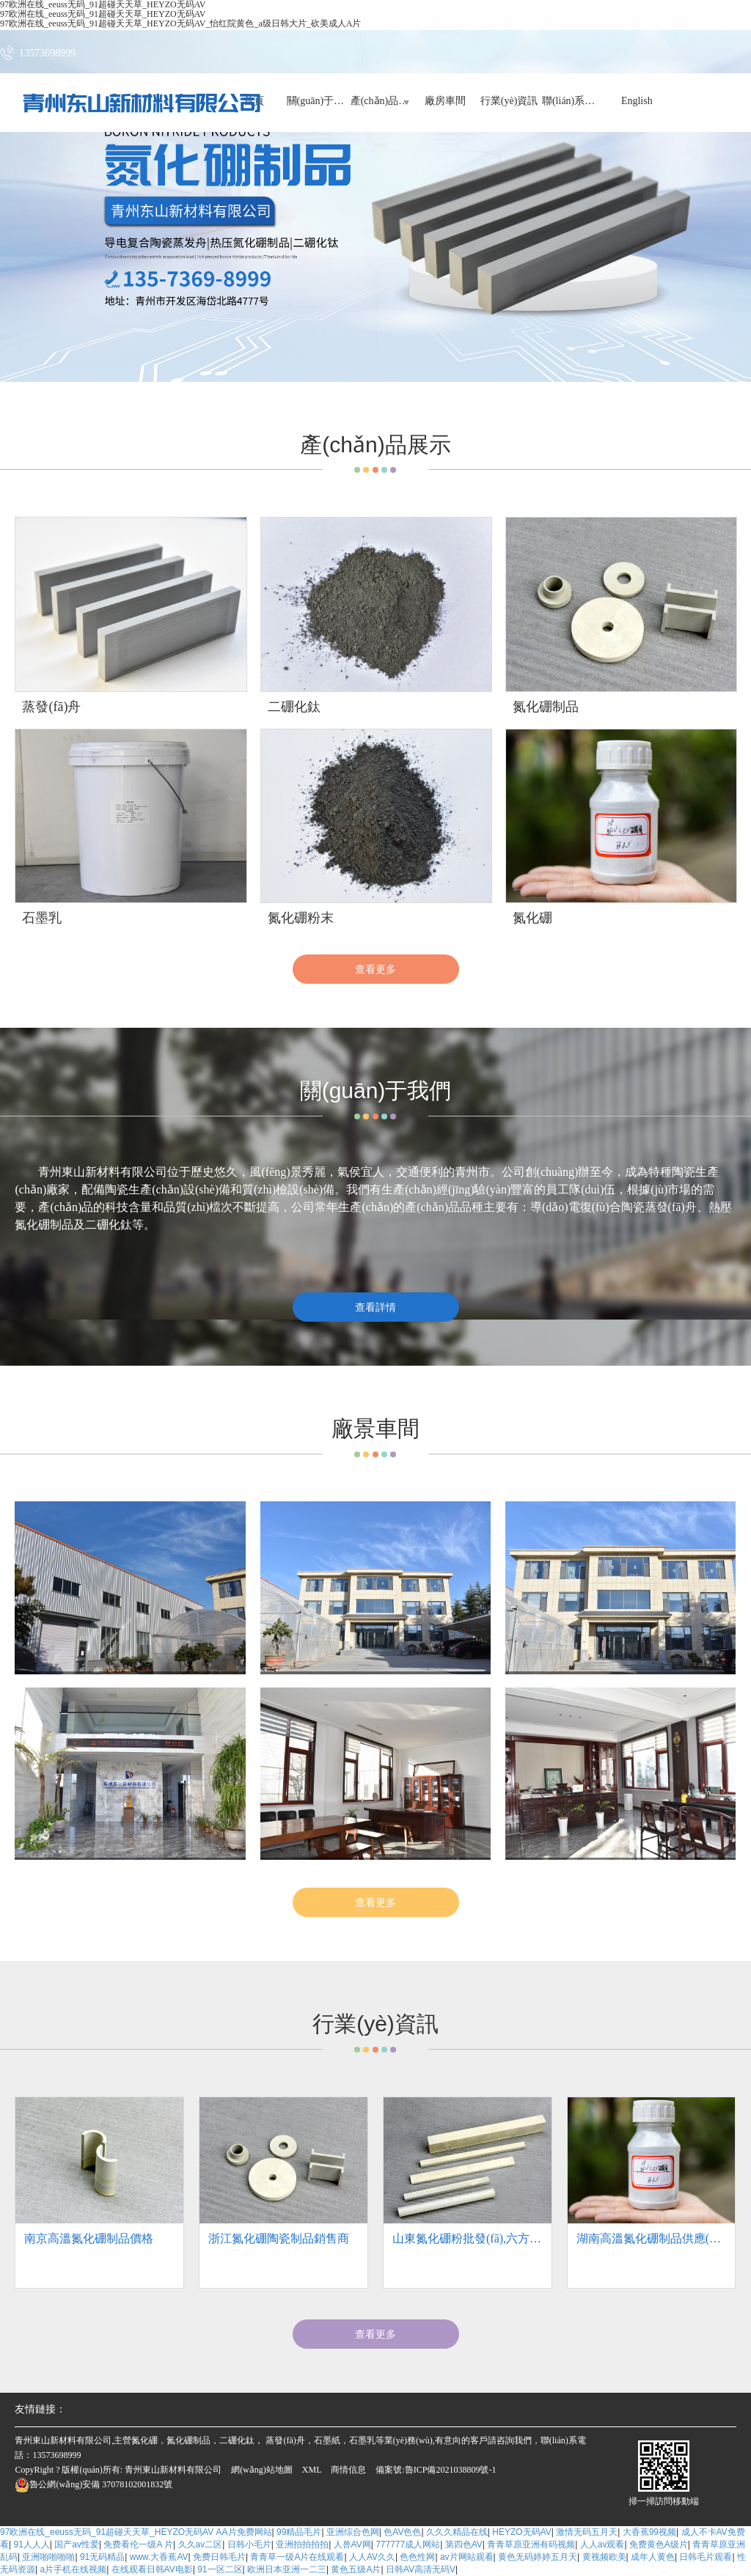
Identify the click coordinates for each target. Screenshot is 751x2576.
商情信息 (348, 2470)
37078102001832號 (93, 2484)
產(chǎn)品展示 (381, 102)
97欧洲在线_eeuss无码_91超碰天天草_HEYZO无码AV (106, 2532)
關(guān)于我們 (317, 102)
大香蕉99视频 (649, 2532)
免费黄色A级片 (658, 2544)
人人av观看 (602, 2544)
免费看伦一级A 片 (138, 2544)
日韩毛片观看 (705, 2557)
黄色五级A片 (356, 2569)
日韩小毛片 (249, 2544)
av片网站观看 (467, 2557)
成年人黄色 (653, 2557)
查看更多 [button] (375, 2334)
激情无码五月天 (587, 2532)
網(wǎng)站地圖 (262, 2470)
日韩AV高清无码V (420, 2569)
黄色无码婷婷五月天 (537, 2557)
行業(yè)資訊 (509, 102)
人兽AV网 (352, 2544)
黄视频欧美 (604, 2557)
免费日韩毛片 (219, 2557)
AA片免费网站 (244, 2532)
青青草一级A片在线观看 (297, 2557)
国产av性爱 (76, 2544)
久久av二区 (200, 2544)
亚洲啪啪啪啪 (48, 2557)
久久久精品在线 (457, 2532)
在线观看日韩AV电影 (152, 2569)
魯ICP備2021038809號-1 (451, 2470)
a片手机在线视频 (73, 2569)
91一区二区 (219, 2569)
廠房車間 (445, 102)
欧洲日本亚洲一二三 (286, 2569)
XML (312, 2470)
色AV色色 (402, 2532)
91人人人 (31, 2544)
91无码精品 (102, 2557)
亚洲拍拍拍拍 (302, 2544)
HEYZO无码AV (521, 2532)
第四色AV (464, 2544)
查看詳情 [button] (375, 1307)
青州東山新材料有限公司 (173, 2470)
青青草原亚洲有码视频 (531, 2544)
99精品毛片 (298, 2532)
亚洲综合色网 (352, 2532)
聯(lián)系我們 (572, 102)
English (637, 102)
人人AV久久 (372, 2557)
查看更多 (375, 969)
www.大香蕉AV (159, 2557)
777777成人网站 (408, 2544)
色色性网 (417, 2557)
